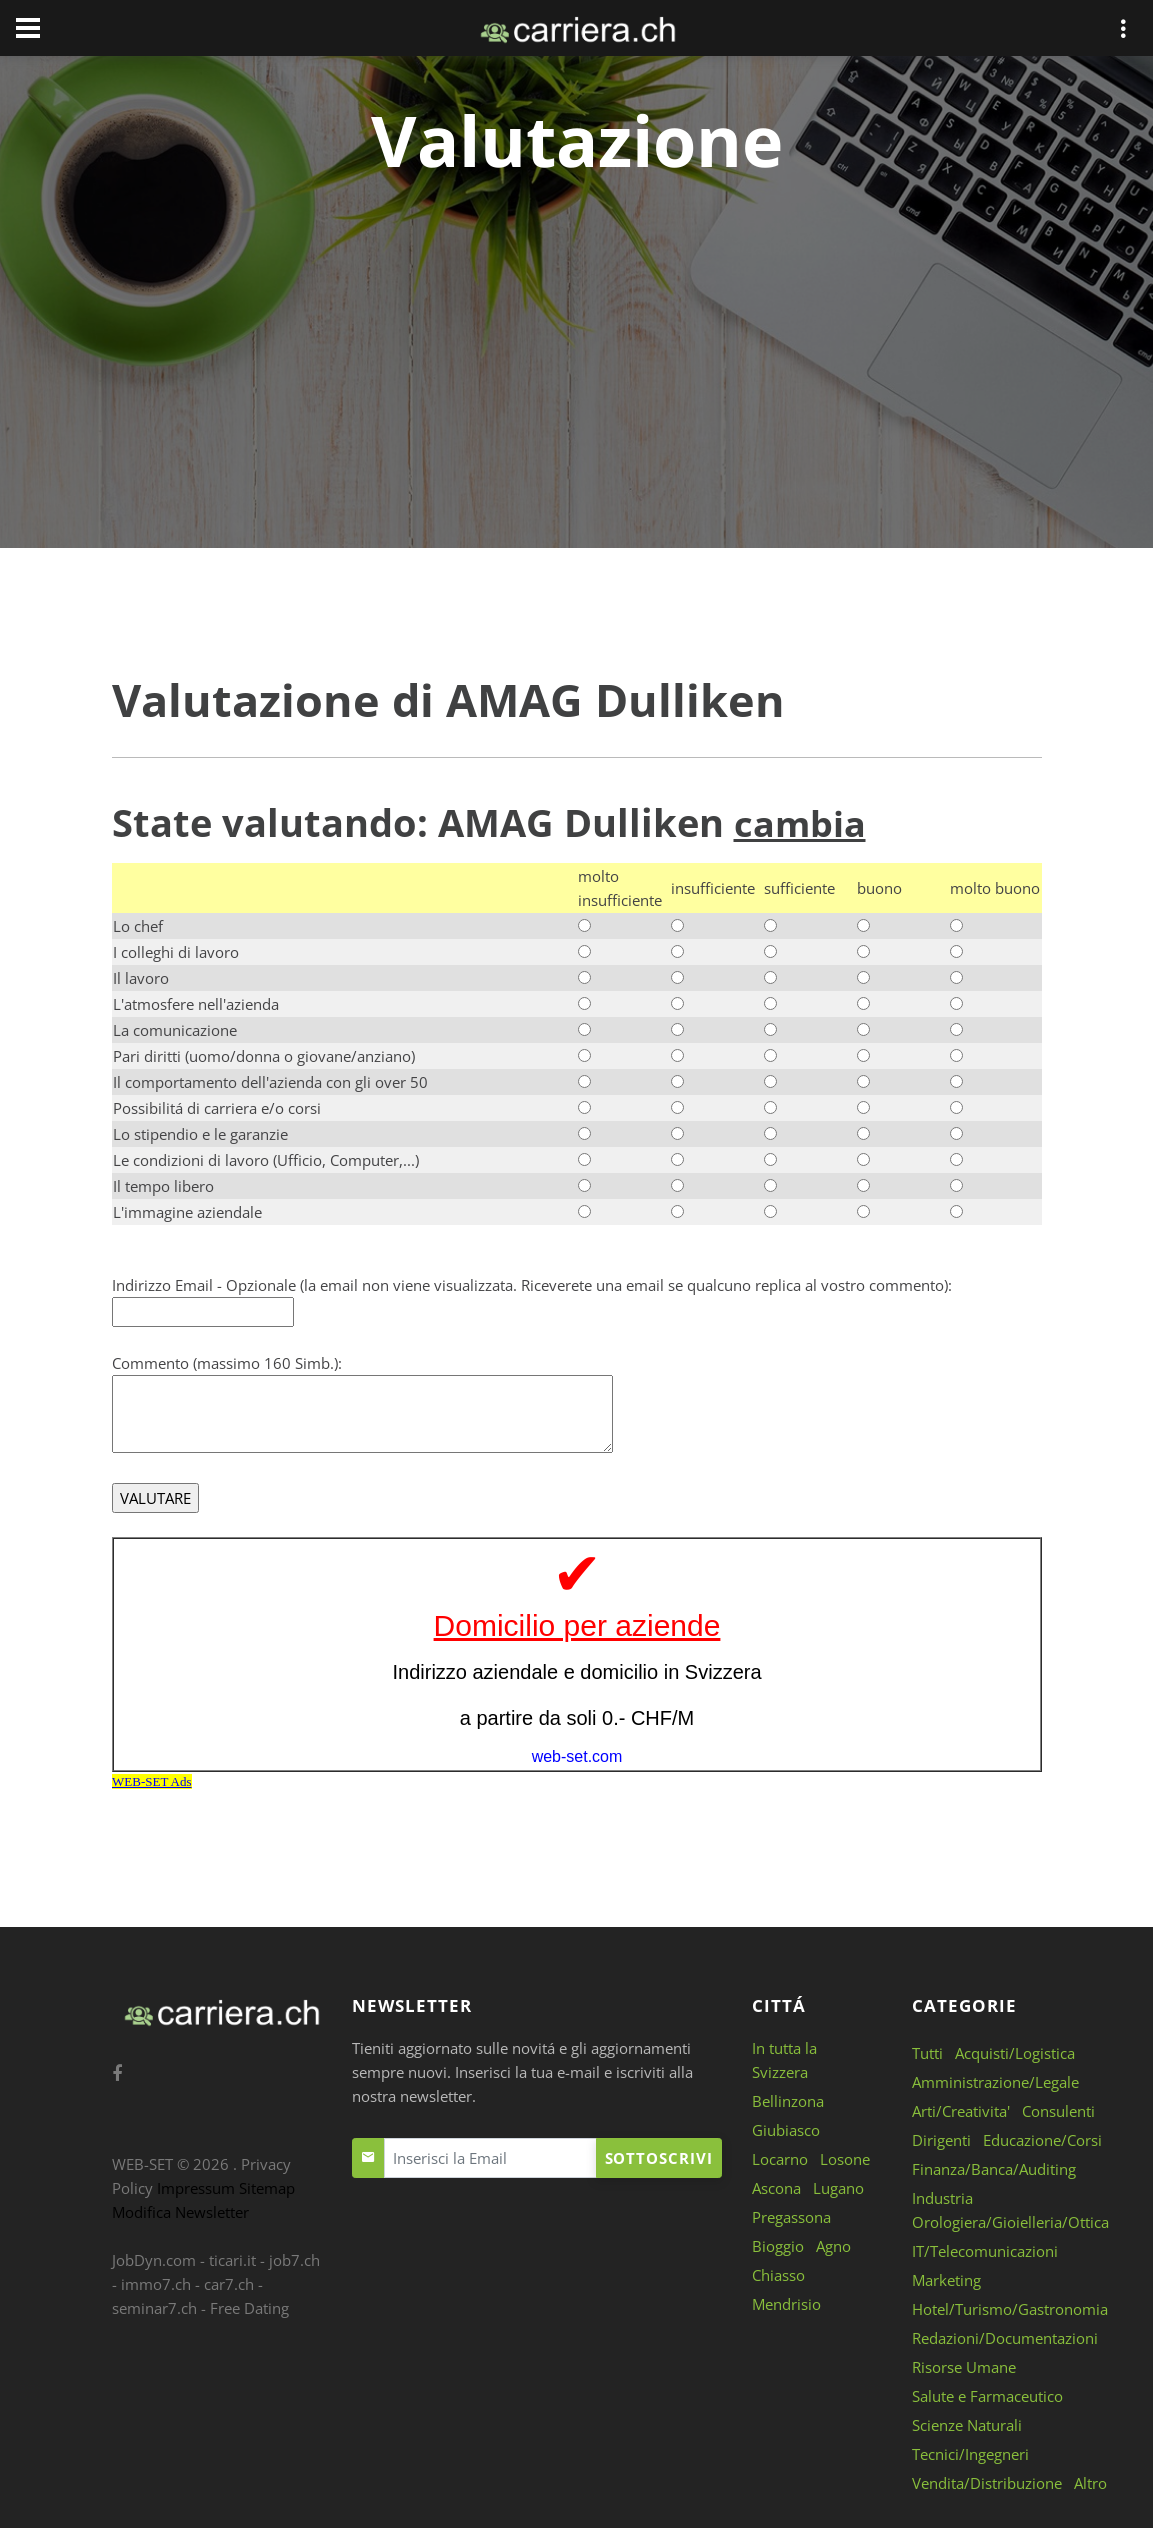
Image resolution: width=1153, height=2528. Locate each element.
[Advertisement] (577, 332)
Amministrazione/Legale (995, 2081)
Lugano (838, 2187)
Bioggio (778, 2245)
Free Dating (249, 2307)
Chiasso (778, 2274)
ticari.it (232, 2259)
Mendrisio (786, 2303)
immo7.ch (156, 2283)
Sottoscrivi (659, 2157)
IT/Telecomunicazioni (985, 2250)
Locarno (780, 2158)
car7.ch (229, 2283)
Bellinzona (788, 2100)
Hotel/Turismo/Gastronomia (1010, 2308)
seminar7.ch (154, 2307)
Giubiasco (786, 2129)
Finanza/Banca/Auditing (994, 2168)
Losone (845, 2158)
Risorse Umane (964, 2366)
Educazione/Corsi (1042, 2139)
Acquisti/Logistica (1015, 2052)
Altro (1090, 2482)
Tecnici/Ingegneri (970, 2453)
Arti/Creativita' (961, 2110)
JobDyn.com (154, 2259)
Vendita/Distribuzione (987, 2482)
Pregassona (791, 2216)
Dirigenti (941, 2139)
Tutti (927, 2052)
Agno (833, 2245)
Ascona (776, 2187)
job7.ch (294, 2259)
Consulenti (1058, 2110)
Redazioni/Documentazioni (1005, 2337)
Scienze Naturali (967, 2424)
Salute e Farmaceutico (987, 2395)
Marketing (946, 2279)
